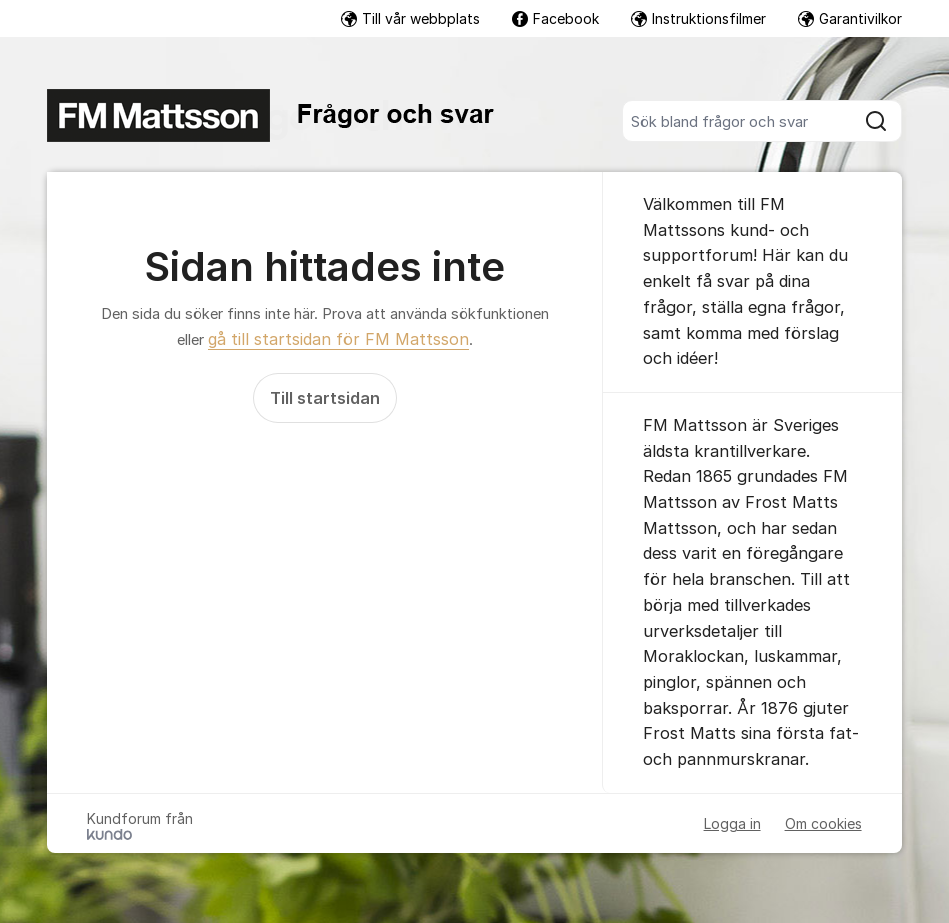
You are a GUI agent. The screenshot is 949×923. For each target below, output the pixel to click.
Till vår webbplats (410, 18)
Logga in (732, 823)
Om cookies (823, 823)
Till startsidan (325, 398)
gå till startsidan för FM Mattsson (338, 339)
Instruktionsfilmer (698, 18)
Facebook (555, 18)
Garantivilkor (850, 18)
